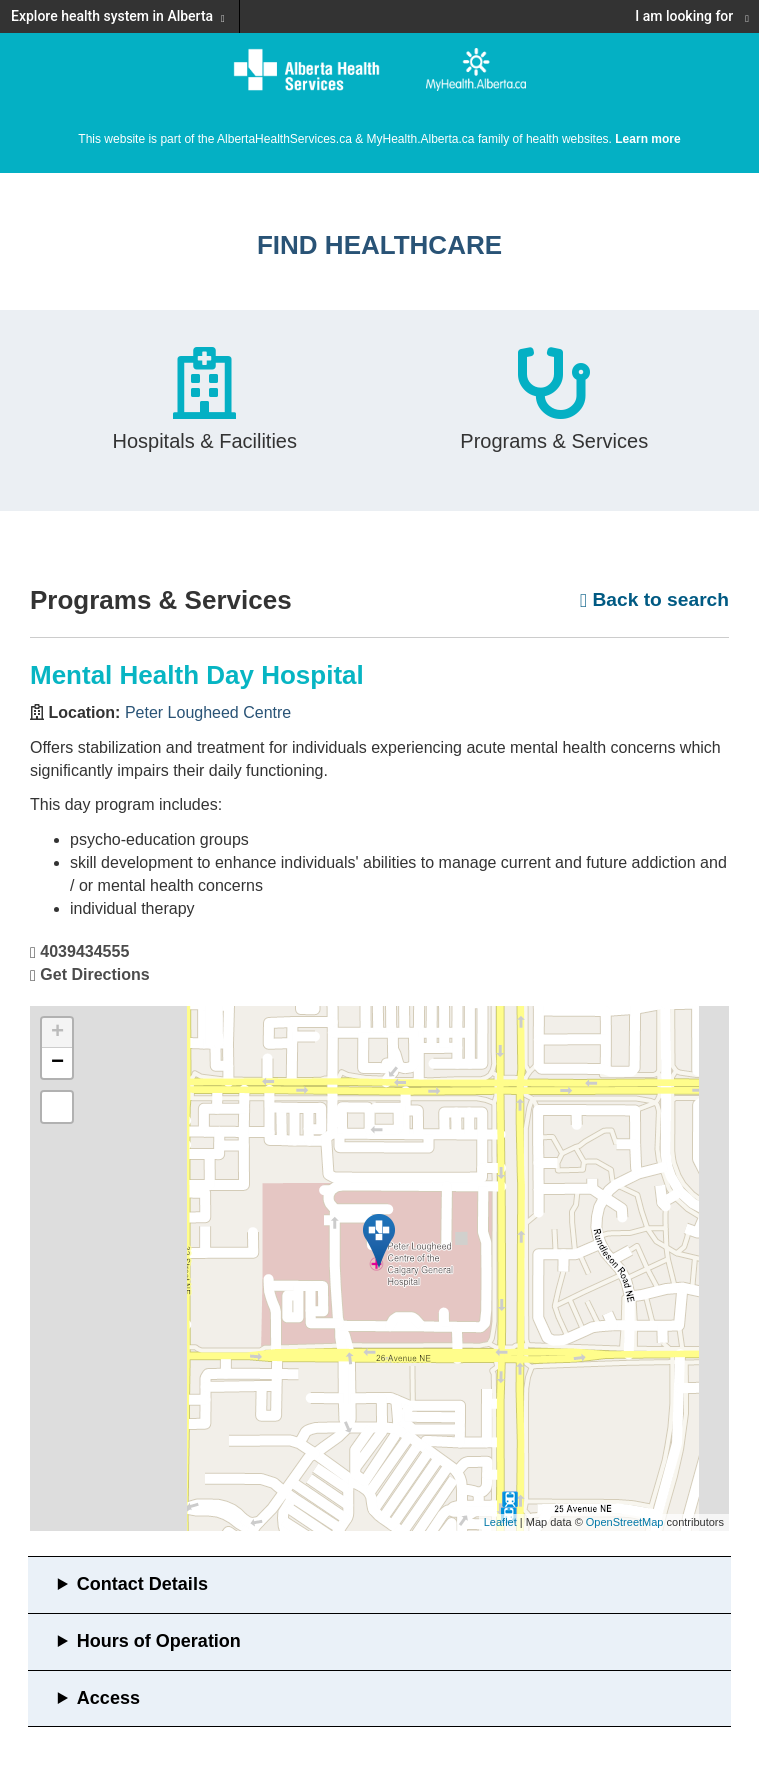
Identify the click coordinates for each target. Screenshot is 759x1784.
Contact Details (142, 1584)
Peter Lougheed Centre (208, 712)
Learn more (647, 139)
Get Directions (94, 974)
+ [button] (57, 1033)
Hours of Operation (159, 1641)
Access (108, 1698)
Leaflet (500, 1522)
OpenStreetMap (625, 1522)
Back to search (654, 599)
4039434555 (84, 951)
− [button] (57, 1063)
